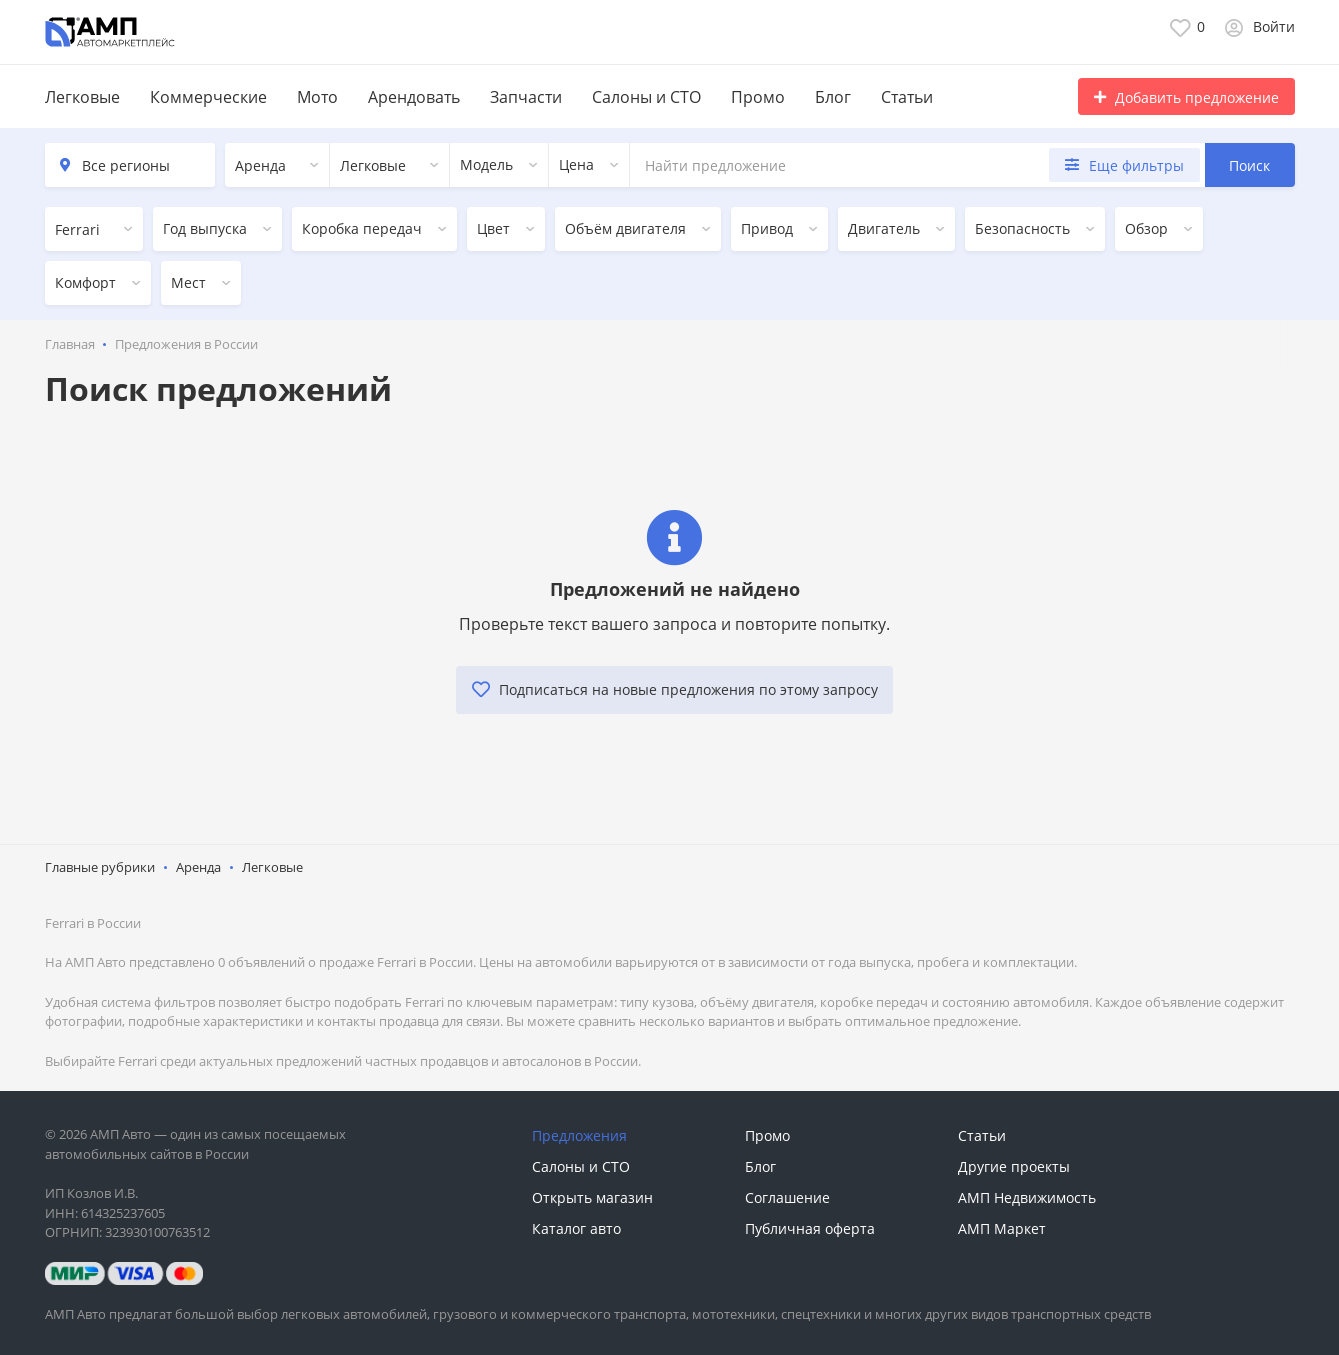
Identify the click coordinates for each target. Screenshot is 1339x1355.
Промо (758, 97)
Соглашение (787, 1194)
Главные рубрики (100, 864)
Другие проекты (1014, 1163)
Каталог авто (576, 1225)
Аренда (198, 864)
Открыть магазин (592, 1194)
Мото (317, 97)
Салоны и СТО (646, 97)
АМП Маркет (1002, 1225)
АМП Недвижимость (1027, 1194)
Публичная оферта (810, 1225)
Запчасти (526, 97)
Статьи (907, 97)
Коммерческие (208, 97)
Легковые (82, 97)
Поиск (1249, 165)
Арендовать (414, 97)
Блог (833, 97)
